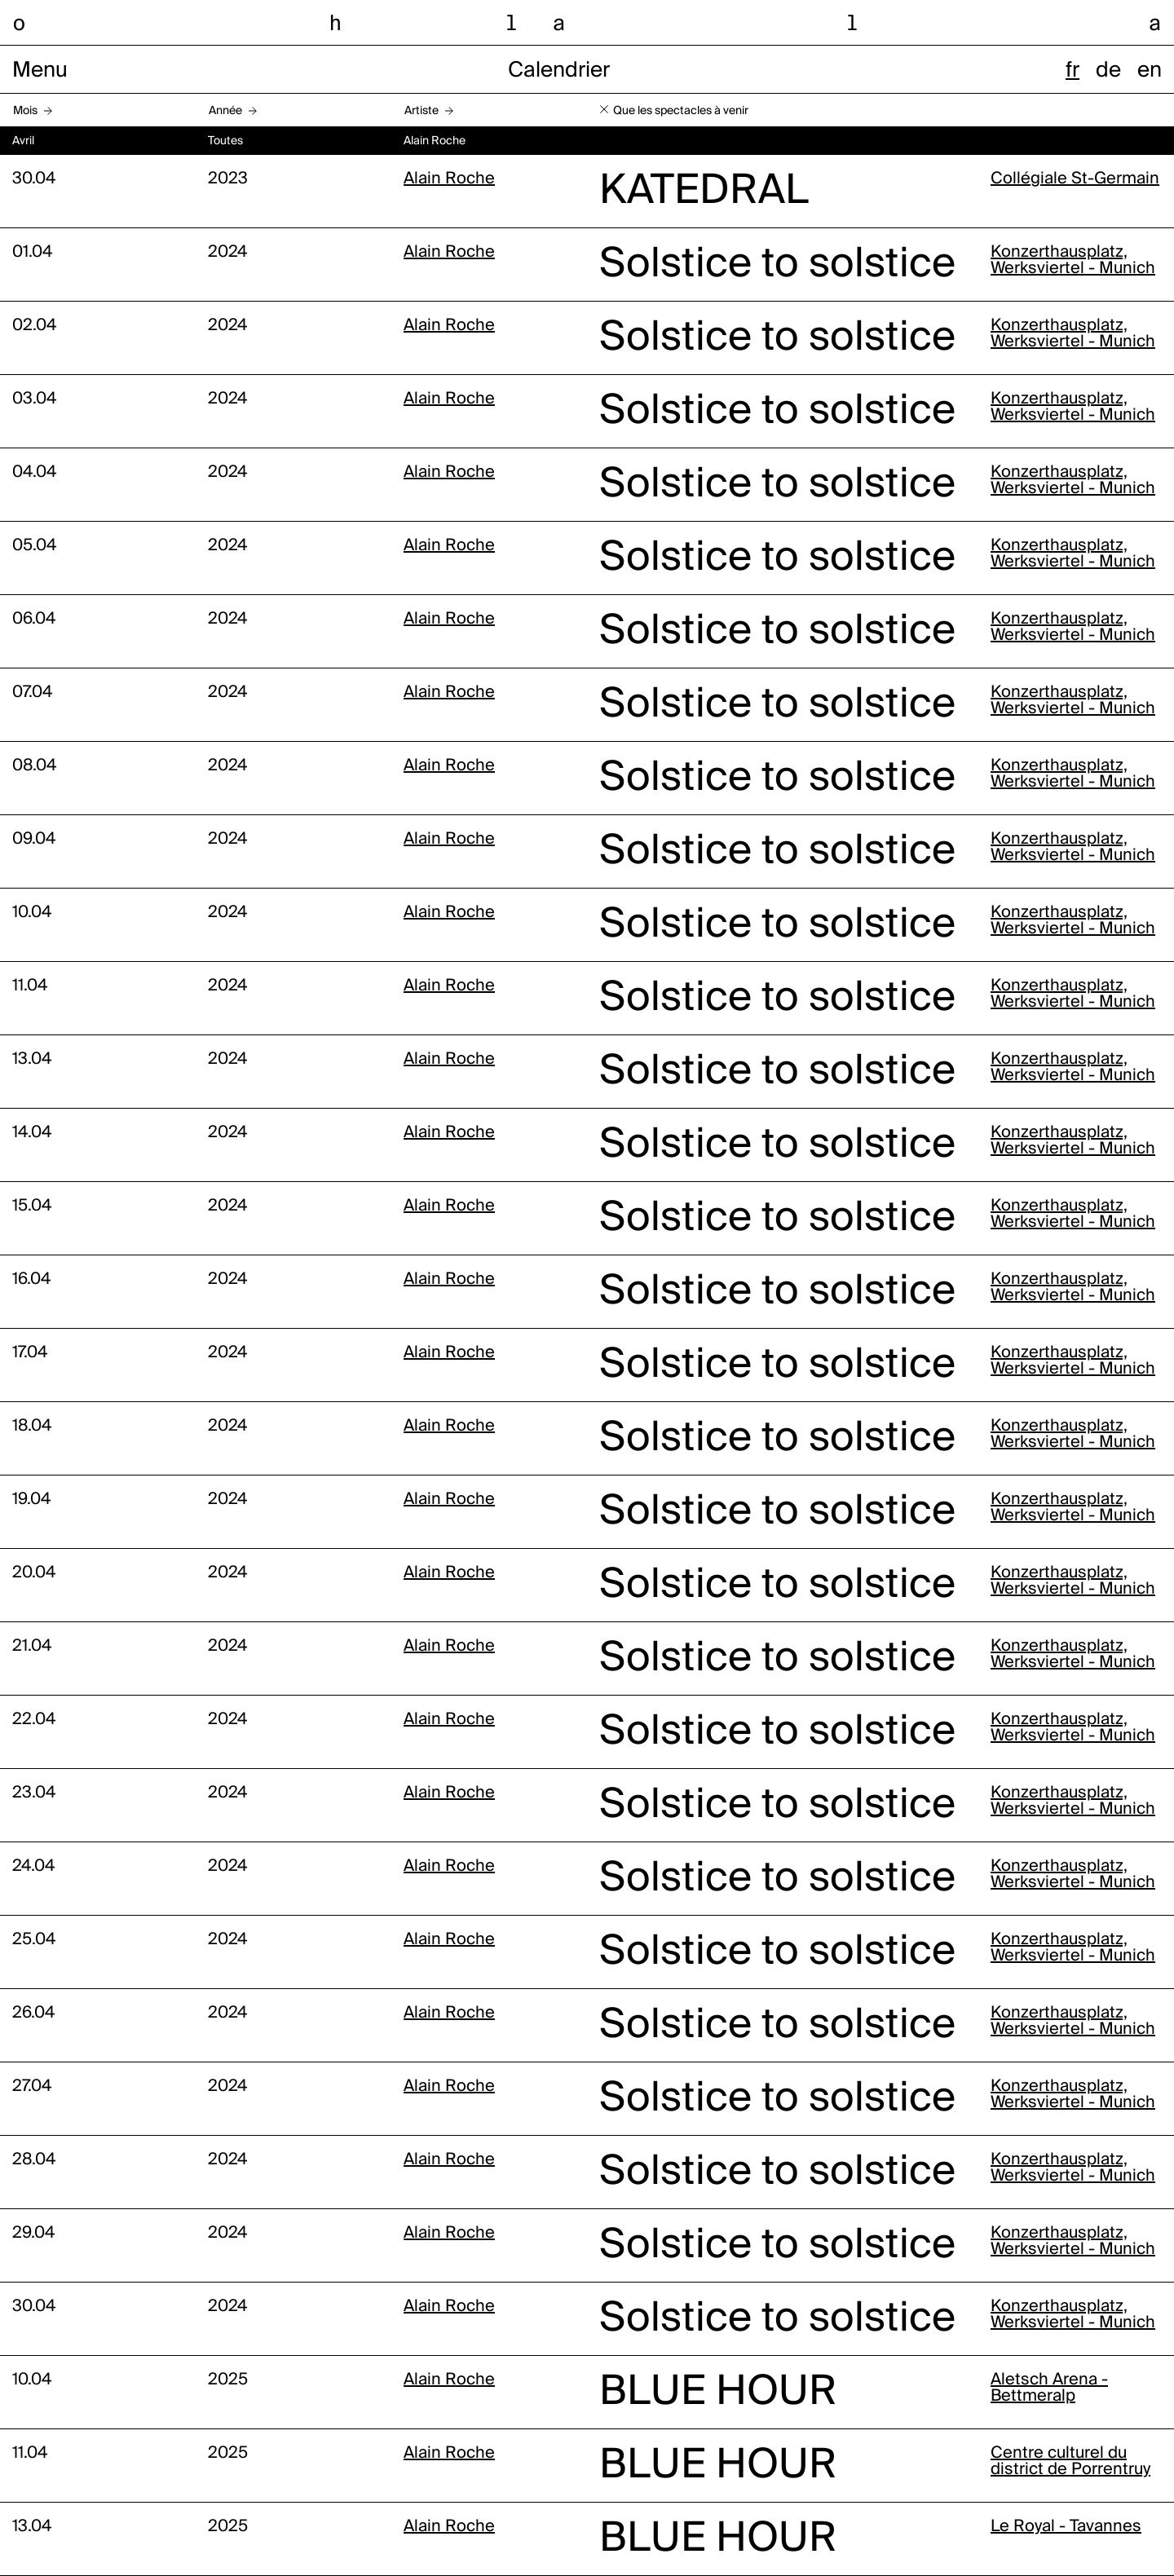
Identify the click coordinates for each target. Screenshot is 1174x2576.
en (1149, 71)
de (1108, 71)
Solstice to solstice (777, 265)
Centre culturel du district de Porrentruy (1070, 2462)
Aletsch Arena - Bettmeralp (1049, 2388)
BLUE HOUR (717, 2392)
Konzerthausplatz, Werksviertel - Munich (1073, 261)
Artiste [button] (421, 111)
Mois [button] (25, 111)
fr (1072, 71)
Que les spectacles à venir (680, 111)
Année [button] (225, 111)
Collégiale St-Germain (1075, 179)
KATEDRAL (704, 191)
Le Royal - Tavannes (1066, 2527)
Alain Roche (449, 179)
